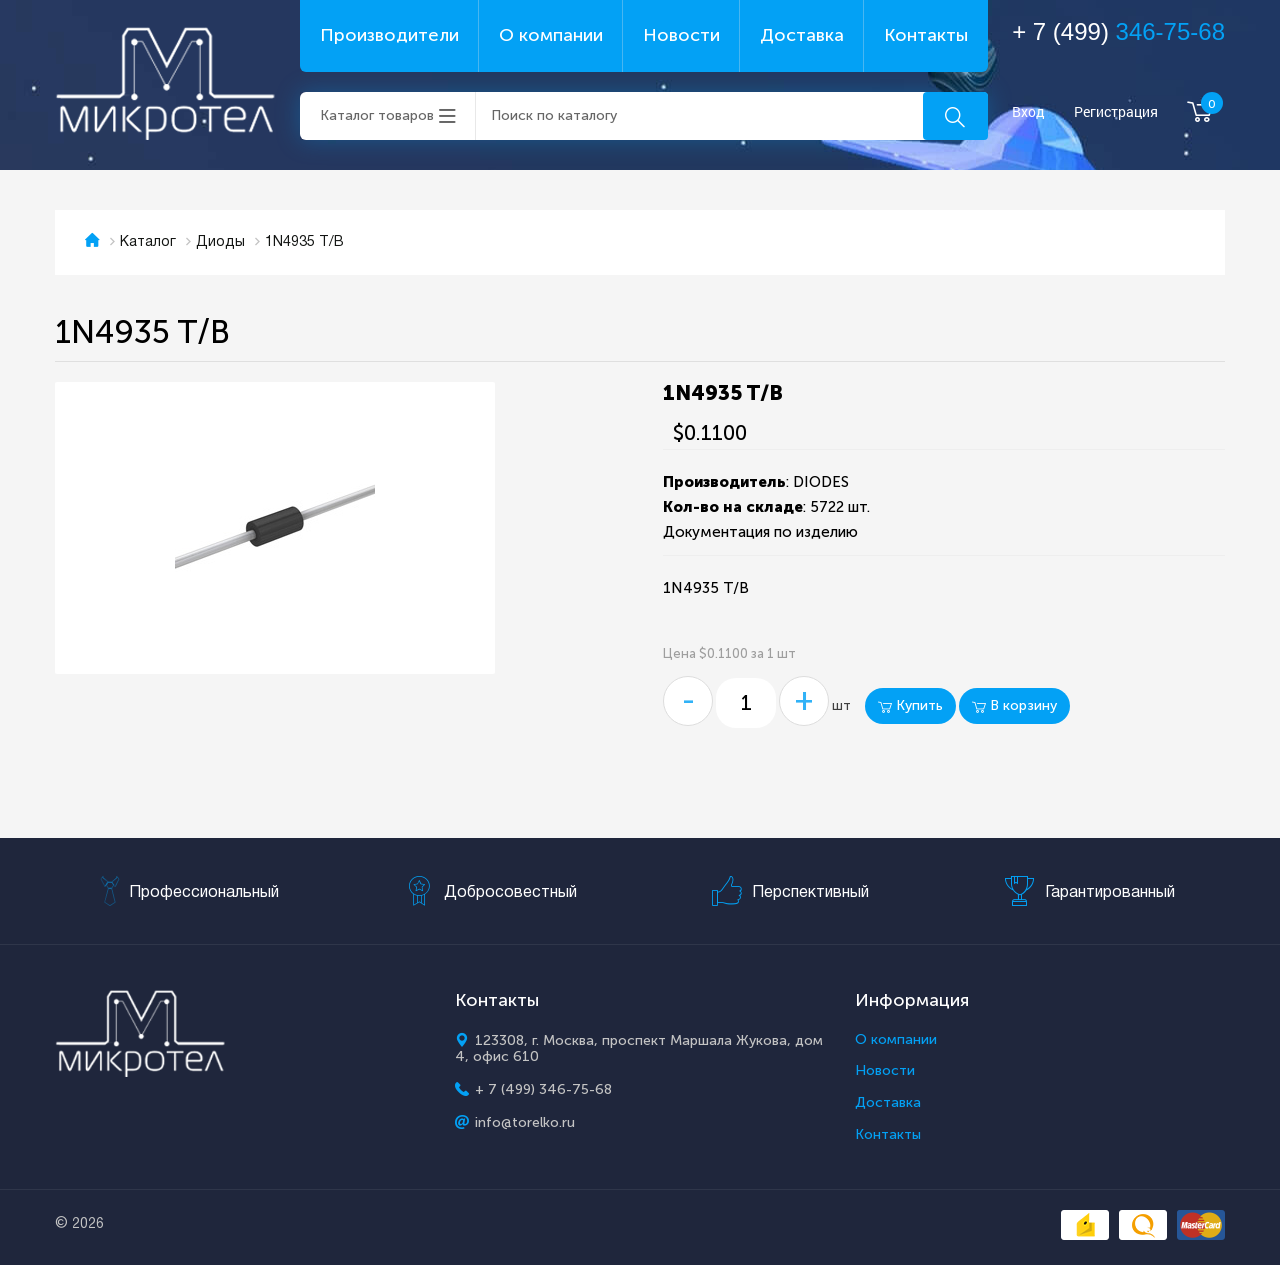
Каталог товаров (377, 115)
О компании (551, 35)
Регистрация (1116, 112)
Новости (681, 35)
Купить (910, 705)
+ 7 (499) (1118, 31)
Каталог (148, 242)
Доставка (802, 35)
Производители (389, 35)
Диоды (220, 242)
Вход (1028, 112)
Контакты (926, 35)
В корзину (1014, 705)
